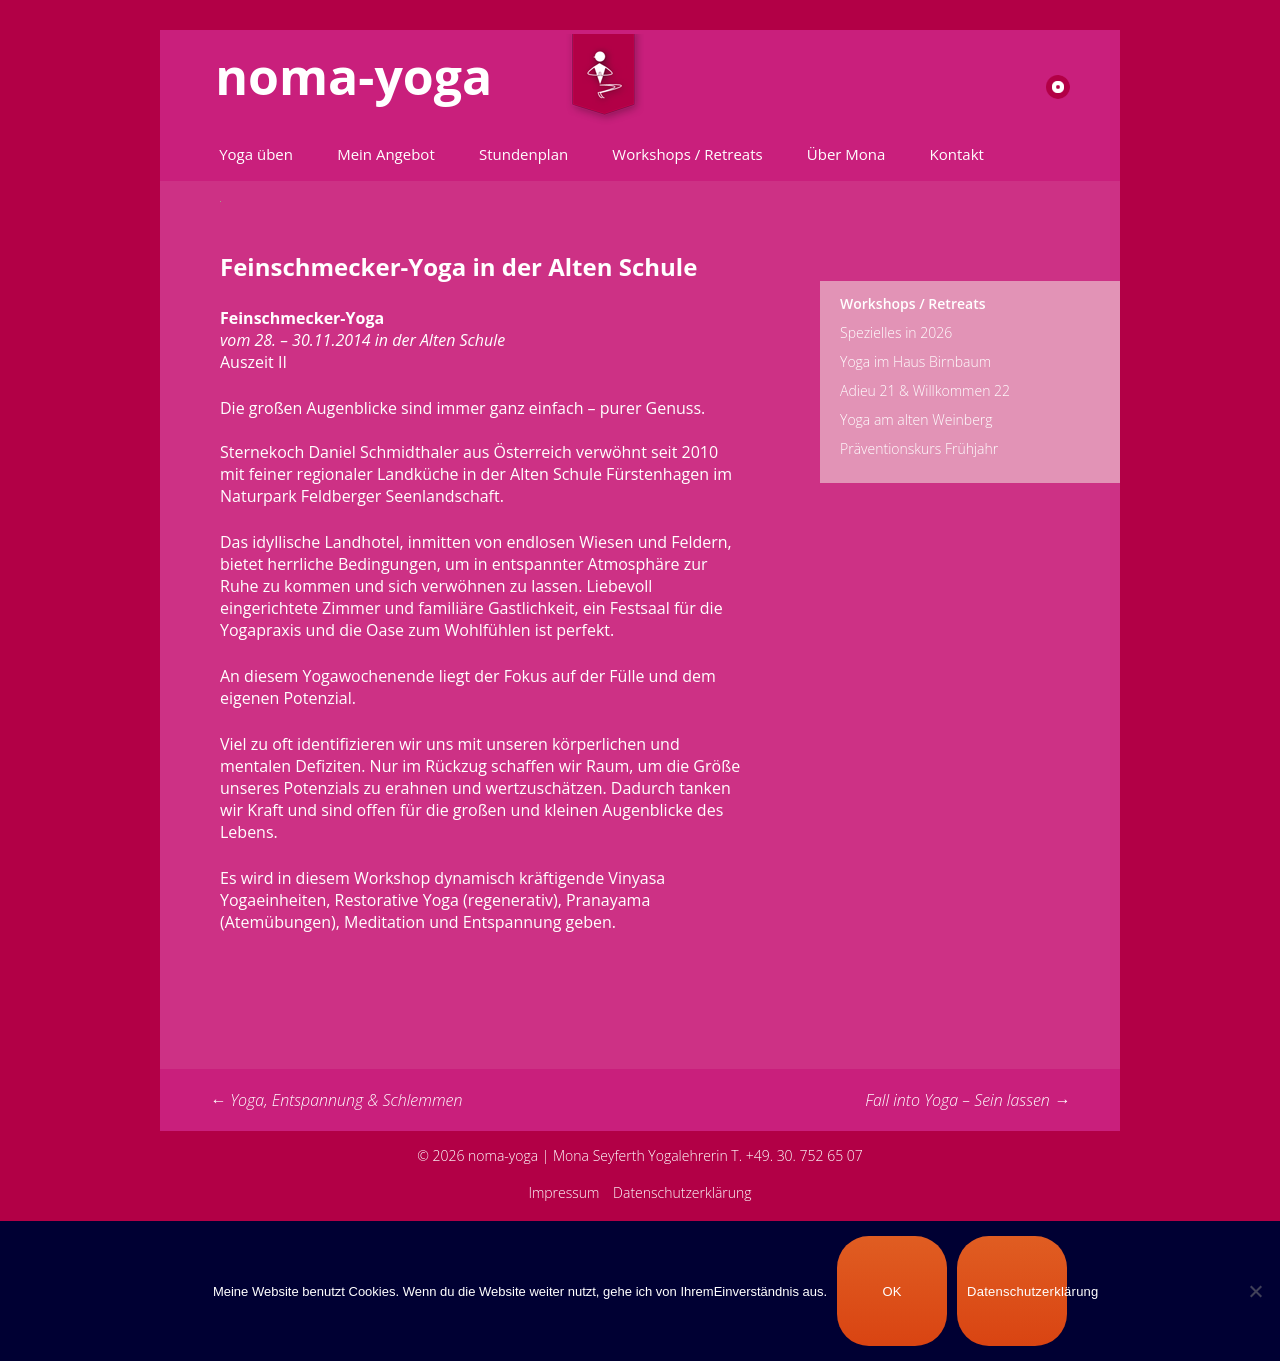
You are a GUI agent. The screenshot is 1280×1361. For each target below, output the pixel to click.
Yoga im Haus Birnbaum (915, 361)
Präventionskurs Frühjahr (919, 448)
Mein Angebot (386, 154)
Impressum (563, 1192)
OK (891, 1291)
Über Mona (846, 154)
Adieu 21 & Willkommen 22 (925, 390)
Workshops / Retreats (687, 154)
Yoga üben (256, 154)
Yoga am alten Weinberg (916, 419)
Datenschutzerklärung (682, 1192)
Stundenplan (523, 154)
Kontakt (957, 154)
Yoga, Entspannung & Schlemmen (336, 1100)
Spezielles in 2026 (896, 332)
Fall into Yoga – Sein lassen (967, 1100)
